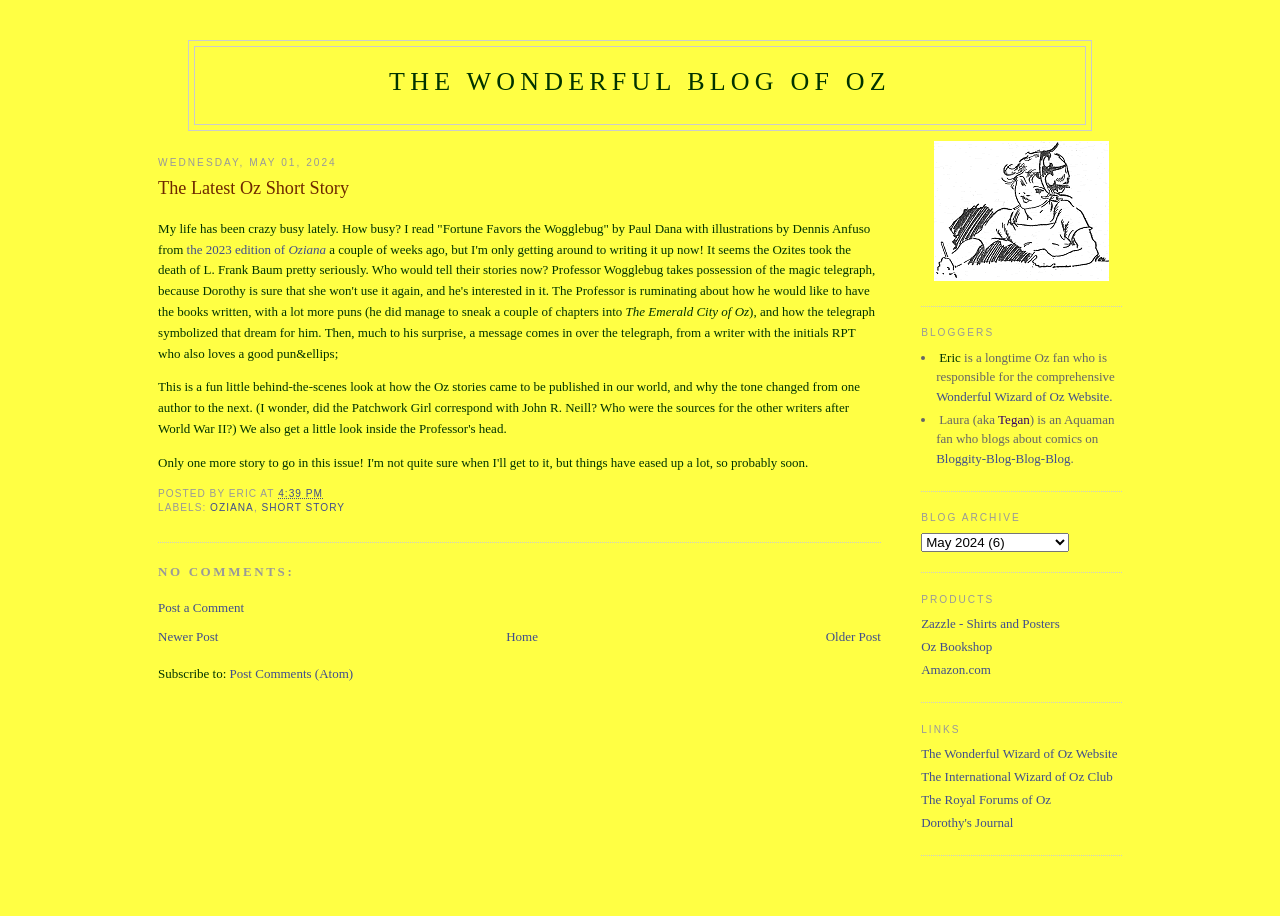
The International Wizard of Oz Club (1017, 776)
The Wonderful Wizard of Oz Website (1019, 753)
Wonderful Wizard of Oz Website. (1024, 396)
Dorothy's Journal (967, 822)
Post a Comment (201, 607)
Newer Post (188, 636)
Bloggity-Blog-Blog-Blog (1003, 458)
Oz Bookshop (956, 646)
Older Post (853, 636)
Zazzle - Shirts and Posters (990, 623)
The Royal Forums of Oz (986, 799)
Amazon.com (956, 669)
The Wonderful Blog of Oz (640, 81)
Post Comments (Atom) (292, 673)
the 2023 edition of (256, 249)
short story (304, 507)
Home (522, 636)
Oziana (232, 507)
